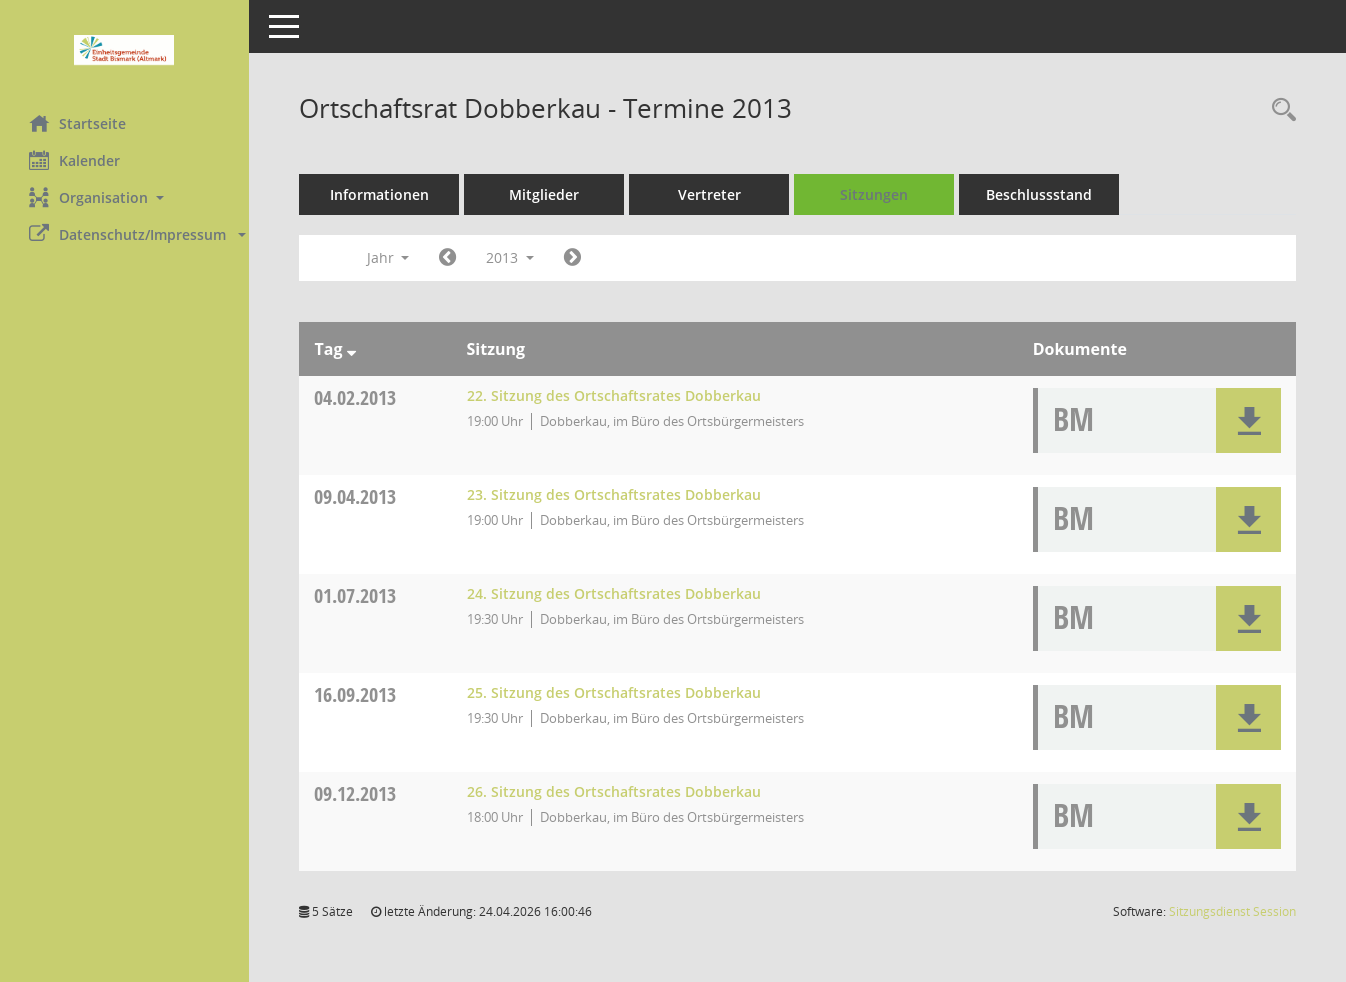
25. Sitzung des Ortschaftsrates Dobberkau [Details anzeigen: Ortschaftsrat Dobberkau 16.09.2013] (614, 692)
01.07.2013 (356, 595)
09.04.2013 (356, 496)
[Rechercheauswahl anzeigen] (1279, 110)
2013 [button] (511, 257)
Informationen (380, 194)
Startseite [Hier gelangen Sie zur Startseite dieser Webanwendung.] (78, 123)
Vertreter (710, 194)
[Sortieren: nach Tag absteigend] (351, 349)
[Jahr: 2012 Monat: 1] (448, 258)
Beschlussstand (1040, 194)
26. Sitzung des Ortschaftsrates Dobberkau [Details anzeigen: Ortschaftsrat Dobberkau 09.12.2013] (614, 791)
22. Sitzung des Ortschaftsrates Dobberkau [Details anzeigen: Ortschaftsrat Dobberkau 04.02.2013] (614, 395)
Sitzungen (875, 194)
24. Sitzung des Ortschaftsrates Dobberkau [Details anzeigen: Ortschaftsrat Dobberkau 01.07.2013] (614, 593)
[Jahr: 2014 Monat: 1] (573, 258)
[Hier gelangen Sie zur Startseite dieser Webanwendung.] (125, 50)
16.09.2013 (356, 694)
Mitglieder (545, 194)
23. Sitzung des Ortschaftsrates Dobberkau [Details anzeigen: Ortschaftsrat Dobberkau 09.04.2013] (614, 494)
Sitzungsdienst (1232, 911)
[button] (125, 197)
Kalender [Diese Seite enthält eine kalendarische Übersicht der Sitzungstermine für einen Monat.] (75, 160)
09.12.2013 (356, 793)
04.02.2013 (356, 397)
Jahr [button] (388, 257)
